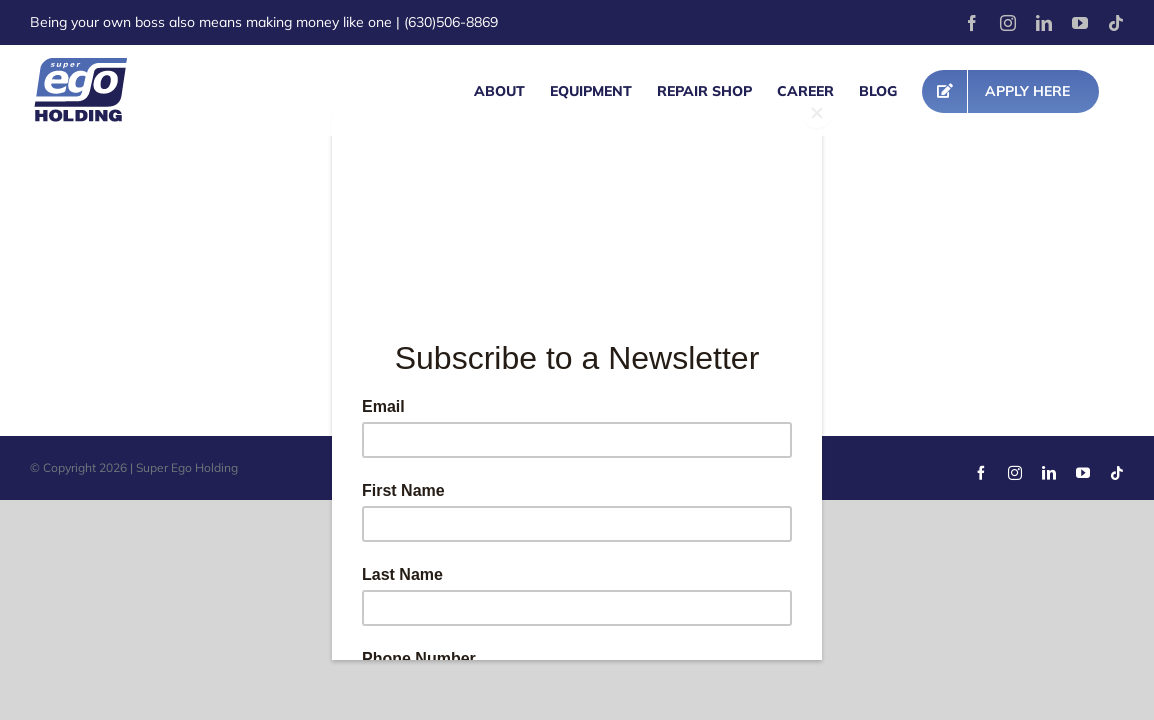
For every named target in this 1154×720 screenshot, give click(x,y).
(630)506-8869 (451, 22)
